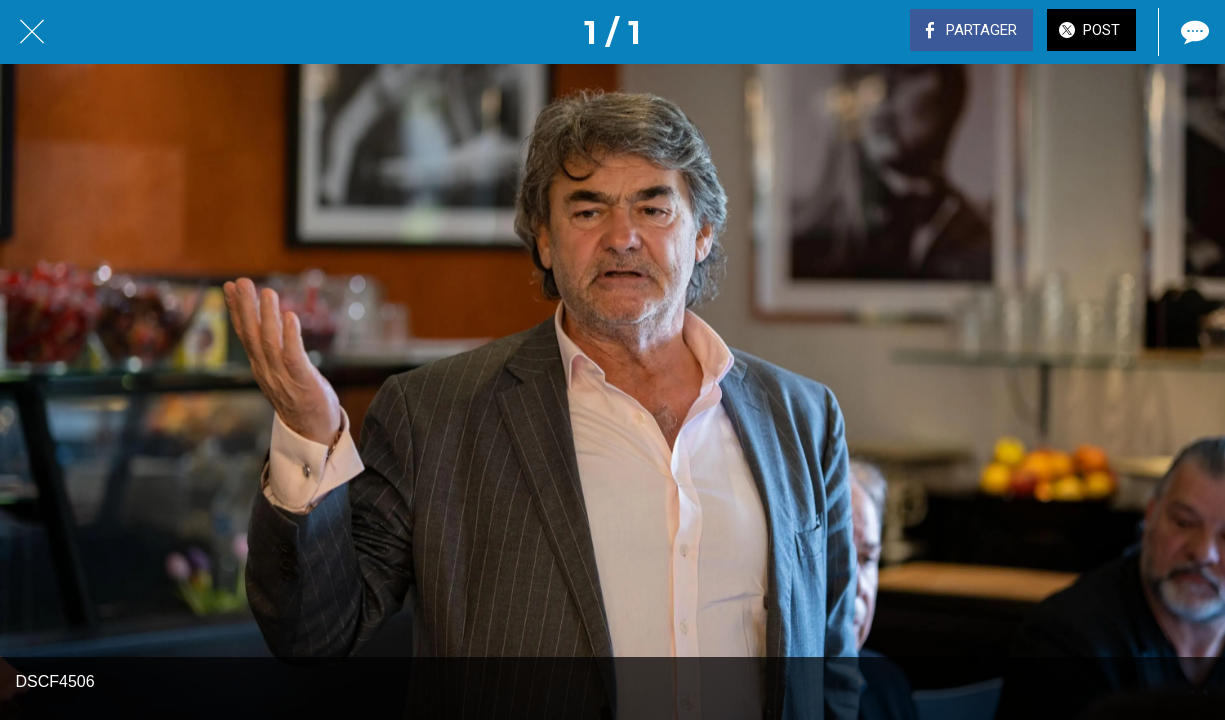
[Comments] (1193, 32)
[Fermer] (32, 32)
